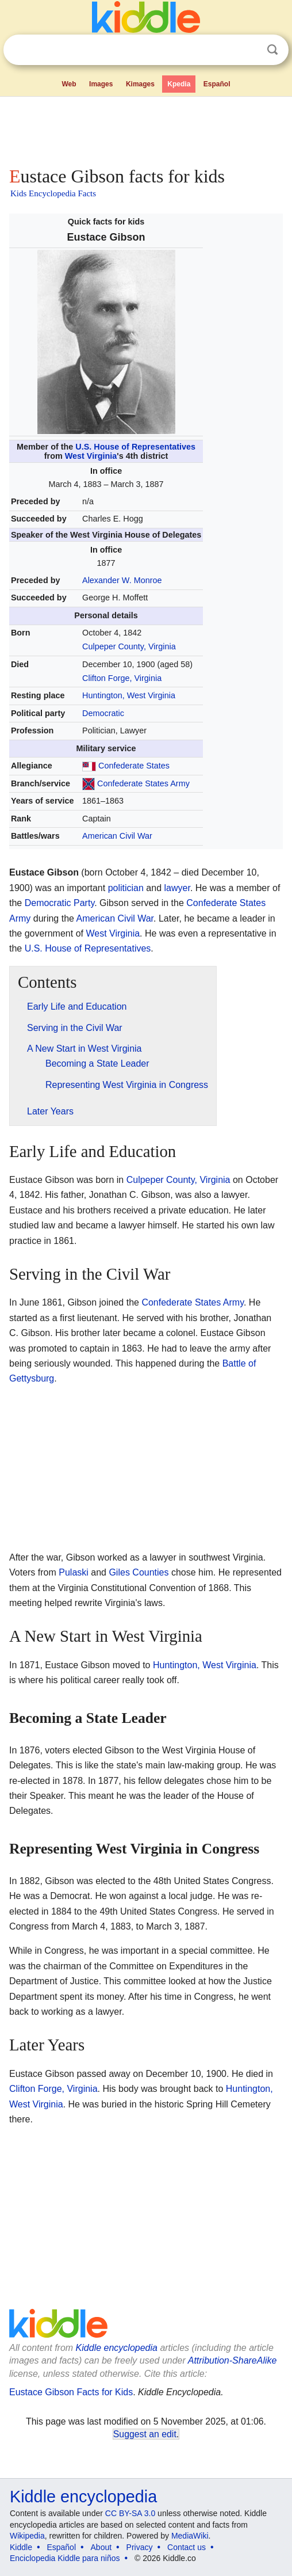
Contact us (186, 2547)
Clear (249, 50)
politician (126, 888)
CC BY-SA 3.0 (130, 2513)
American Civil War (117, 835)
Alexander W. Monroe (122, 580)
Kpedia (178, 84)
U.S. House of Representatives (135, 446)
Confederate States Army (143, 783)
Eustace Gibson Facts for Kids (71, 2392)
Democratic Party (60, 903)
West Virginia (91, 456)
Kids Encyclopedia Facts (53, 193)
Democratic (103, 713)
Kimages (140, 84)
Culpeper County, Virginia (129, 646)
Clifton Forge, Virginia (122, 678)
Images (101, 84)
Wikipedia (27, 2535)
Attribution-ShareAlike (232, 2360)
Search (272, 50)
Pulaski (74, 1572)
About (101, 2547)
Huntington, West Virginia (128, 695)
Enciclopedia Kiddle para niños (65, 2558)
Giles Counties (138, 1572)
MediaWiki (190, 2535)
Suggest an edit (144, 2434)
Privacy (139, 2547)
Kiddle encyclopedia (116, 2348)
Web (69, 84)
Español (216, 84)
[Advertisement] (146, 129)
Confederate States (134, 765)
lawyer (177, 888)
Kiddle (21, 2547)
